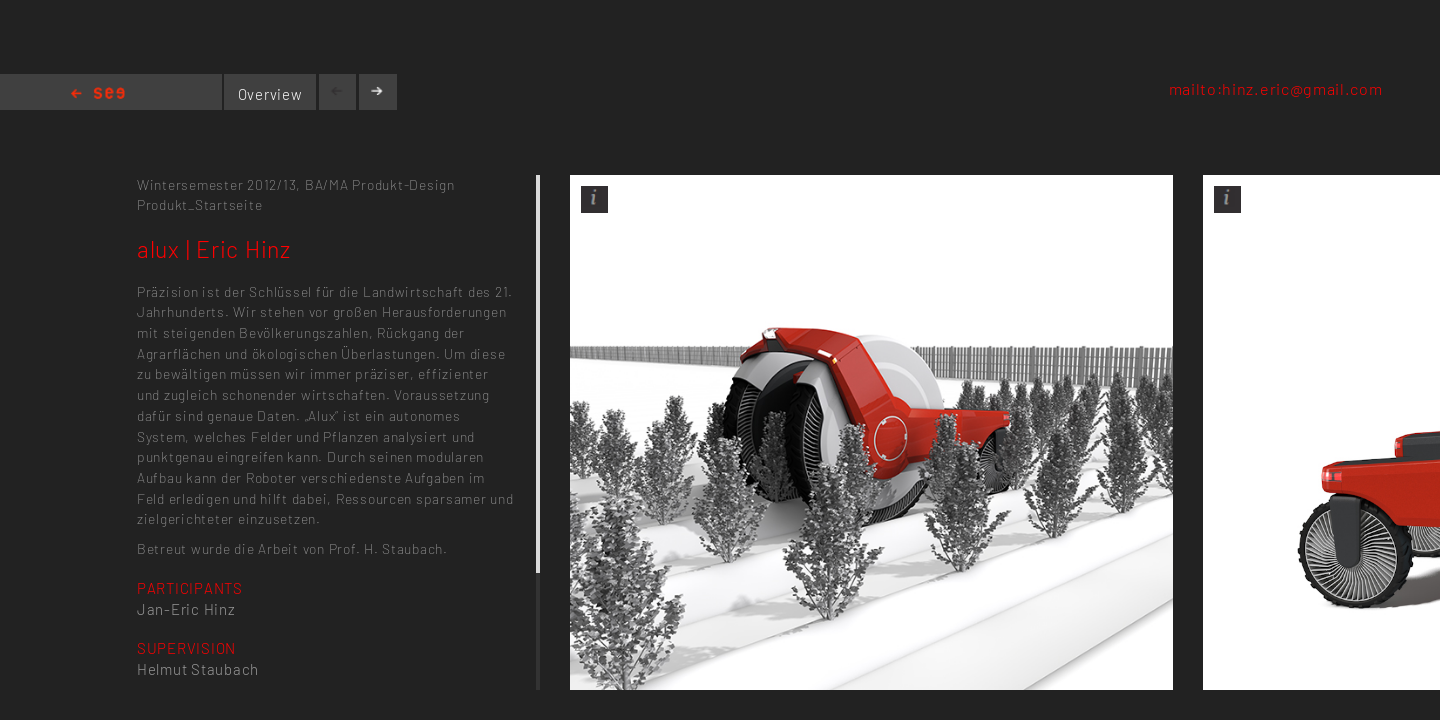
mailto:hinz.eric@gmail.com (1276, 88)
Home (98, 94)
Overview (270, 94)
